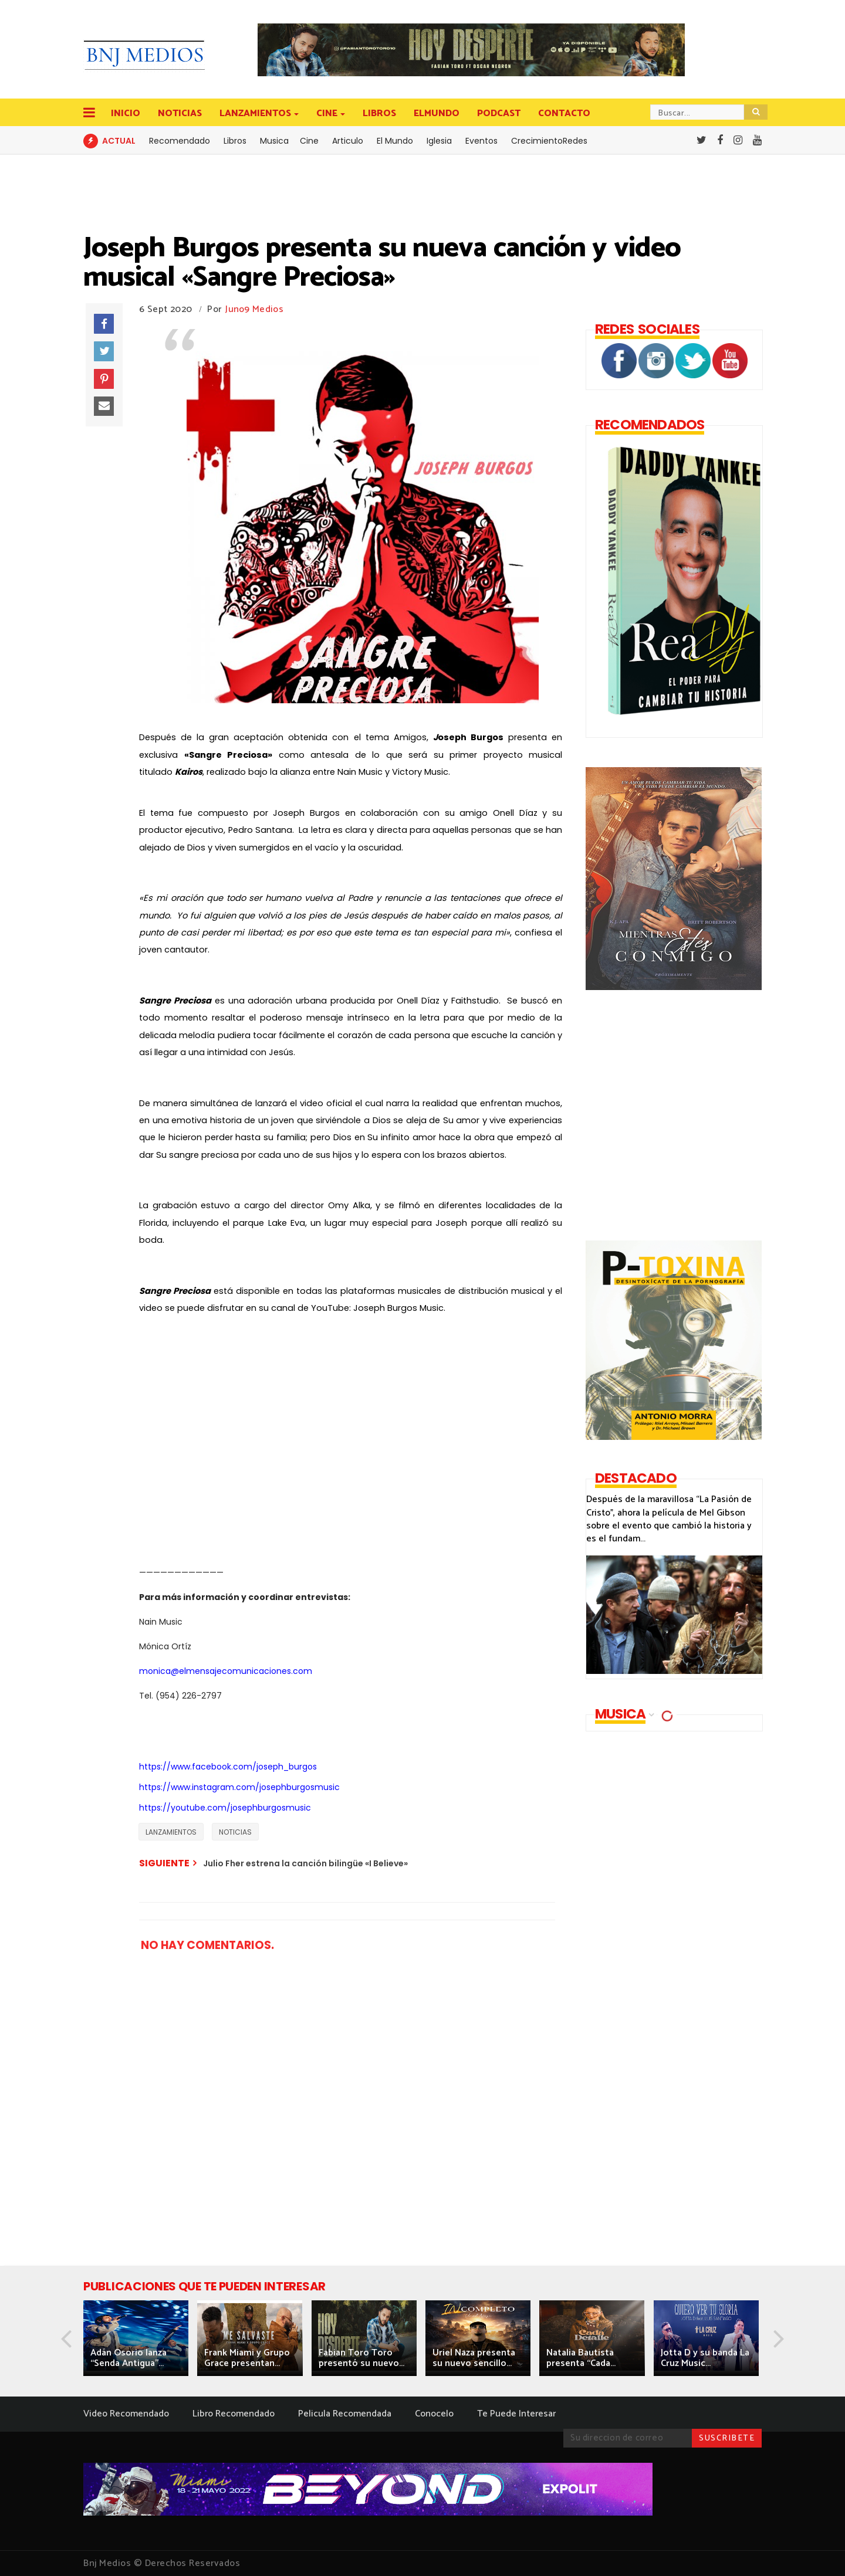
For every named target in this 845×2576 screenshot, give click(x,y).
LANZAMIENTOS (256, 113)
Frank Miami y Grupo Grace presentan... (247, 2358)
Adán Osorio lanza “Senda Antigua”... (128, 2358)
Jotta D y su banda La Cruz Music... (705, 2358)
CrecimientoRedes (549, 141)
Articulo (347, 141)
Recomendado (179, 141)
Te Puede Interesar (516, 2414)
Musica (274, 141)
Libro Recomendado (233, 2414)
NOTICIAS (180, 113)
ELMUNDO (436, 113)
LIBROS (379, 113)
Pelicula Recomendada (344, 2414)
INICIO (125, 113)
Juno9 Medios (254, 309)
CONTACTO (564, 113)
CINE (327, 113)
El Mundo (395, 141)
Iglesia (439, 141)
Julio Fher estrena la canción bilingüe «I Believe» (305, 1863)
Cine (309, 141)
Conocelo (434, 2414)
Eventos (481, 141)
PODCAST (498, 113)
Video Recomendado (126, 2414)
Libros (235, 141)
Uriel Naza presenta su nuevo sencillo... (473, 2358)
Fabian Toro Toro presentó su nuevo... (361, 2358)
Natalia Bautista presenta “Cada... (581, 2358)
